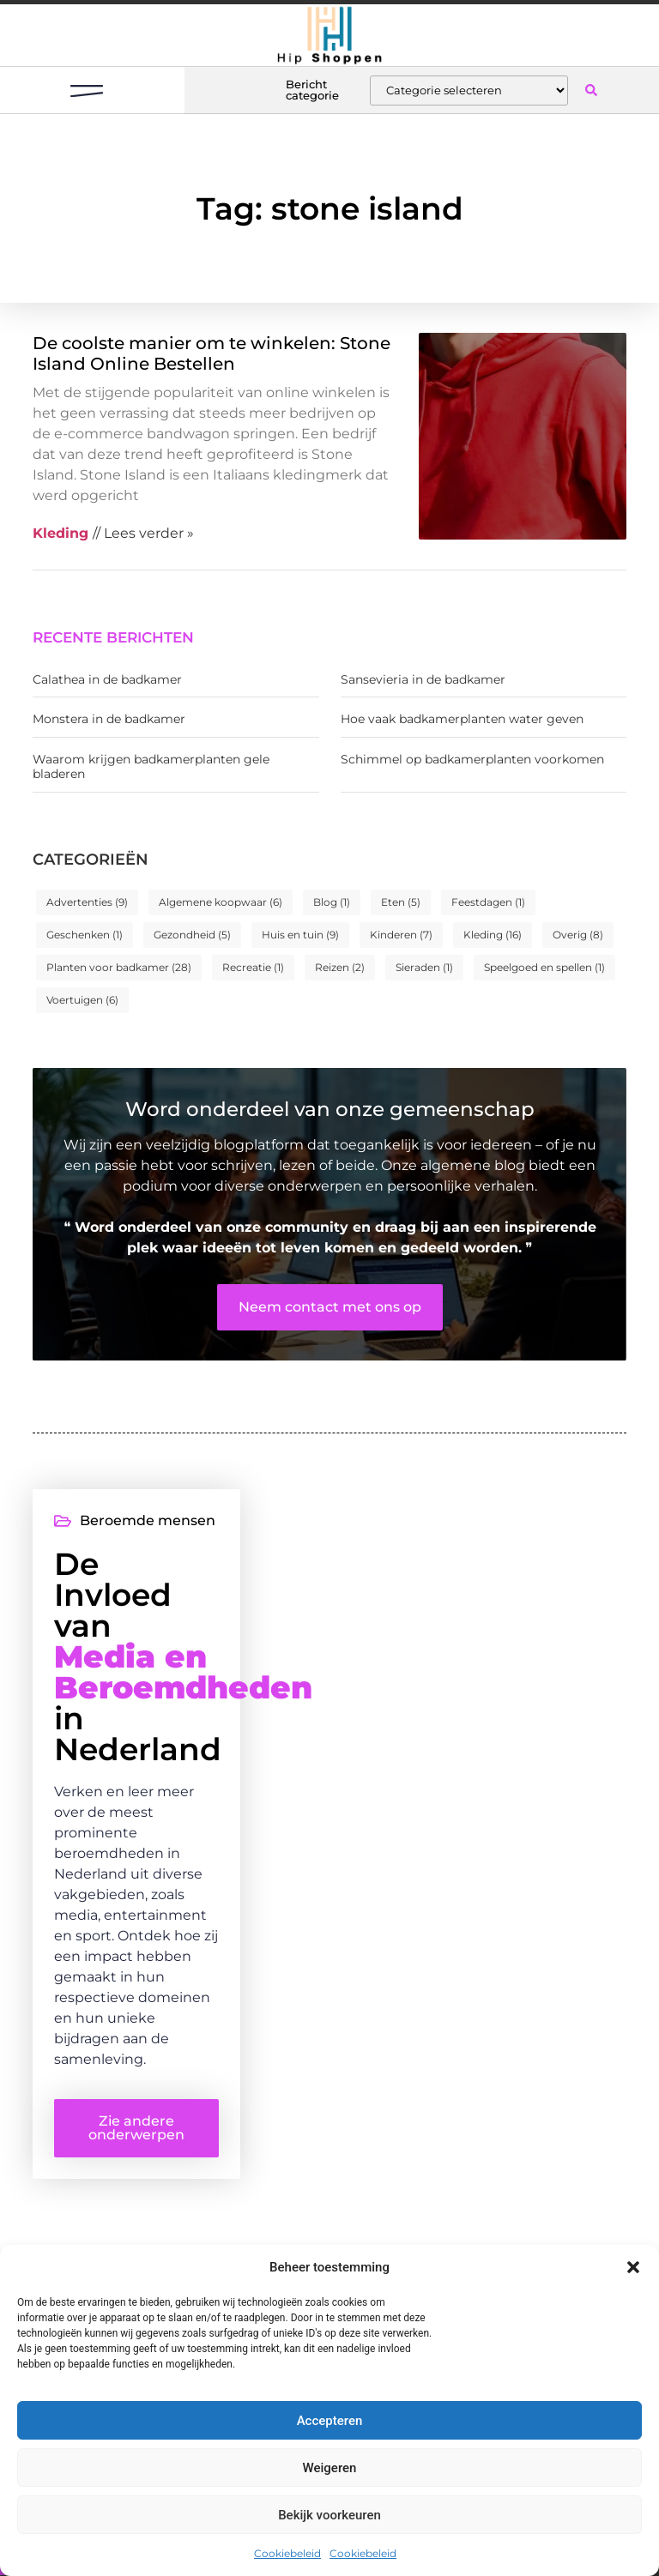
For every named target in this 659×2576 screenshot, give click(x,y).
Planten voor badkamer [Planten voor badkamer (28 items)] (118, 967)
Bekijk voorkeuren (329, 2515)
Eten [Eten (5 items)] (400, 902)
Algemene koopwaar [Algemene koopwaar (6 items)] (220, 902)
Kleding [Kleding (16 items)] (492, 934)
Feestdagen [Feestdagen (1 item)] (488, 902)
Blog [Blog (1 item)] (331, 902)
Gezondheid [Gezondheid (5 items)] (192, 934)
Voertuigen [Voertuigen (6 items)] (82, 999)
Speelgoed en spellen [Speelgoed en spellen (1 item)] (544, 967)
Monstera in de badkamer (109, 719)
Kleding (60, 533)
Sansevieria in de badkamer (423, 679)
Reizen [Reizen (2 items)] (340, 967)
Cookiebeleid (287, 2553)
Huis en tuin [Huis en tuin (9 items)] (300, 934)
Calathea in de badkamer (107, 679)
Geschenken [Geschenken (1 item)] (84, 934)
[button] (633, 2267)
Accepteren (330, 2420)
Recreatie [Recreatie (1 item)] (253, 967)
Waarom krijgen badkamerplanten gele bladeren (151, 766)
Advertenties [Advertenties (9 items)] (87, 902)
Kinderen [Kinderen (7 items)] (401, 934)
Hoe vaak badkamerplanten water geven (462, 719)
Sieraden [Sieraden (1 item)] (424, 967)
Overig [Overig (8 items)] (578, 934)
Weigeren (330, 2468)
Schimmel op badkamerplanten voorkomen (472, 759)
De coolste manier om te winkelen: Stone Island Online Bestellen (211, 353)
